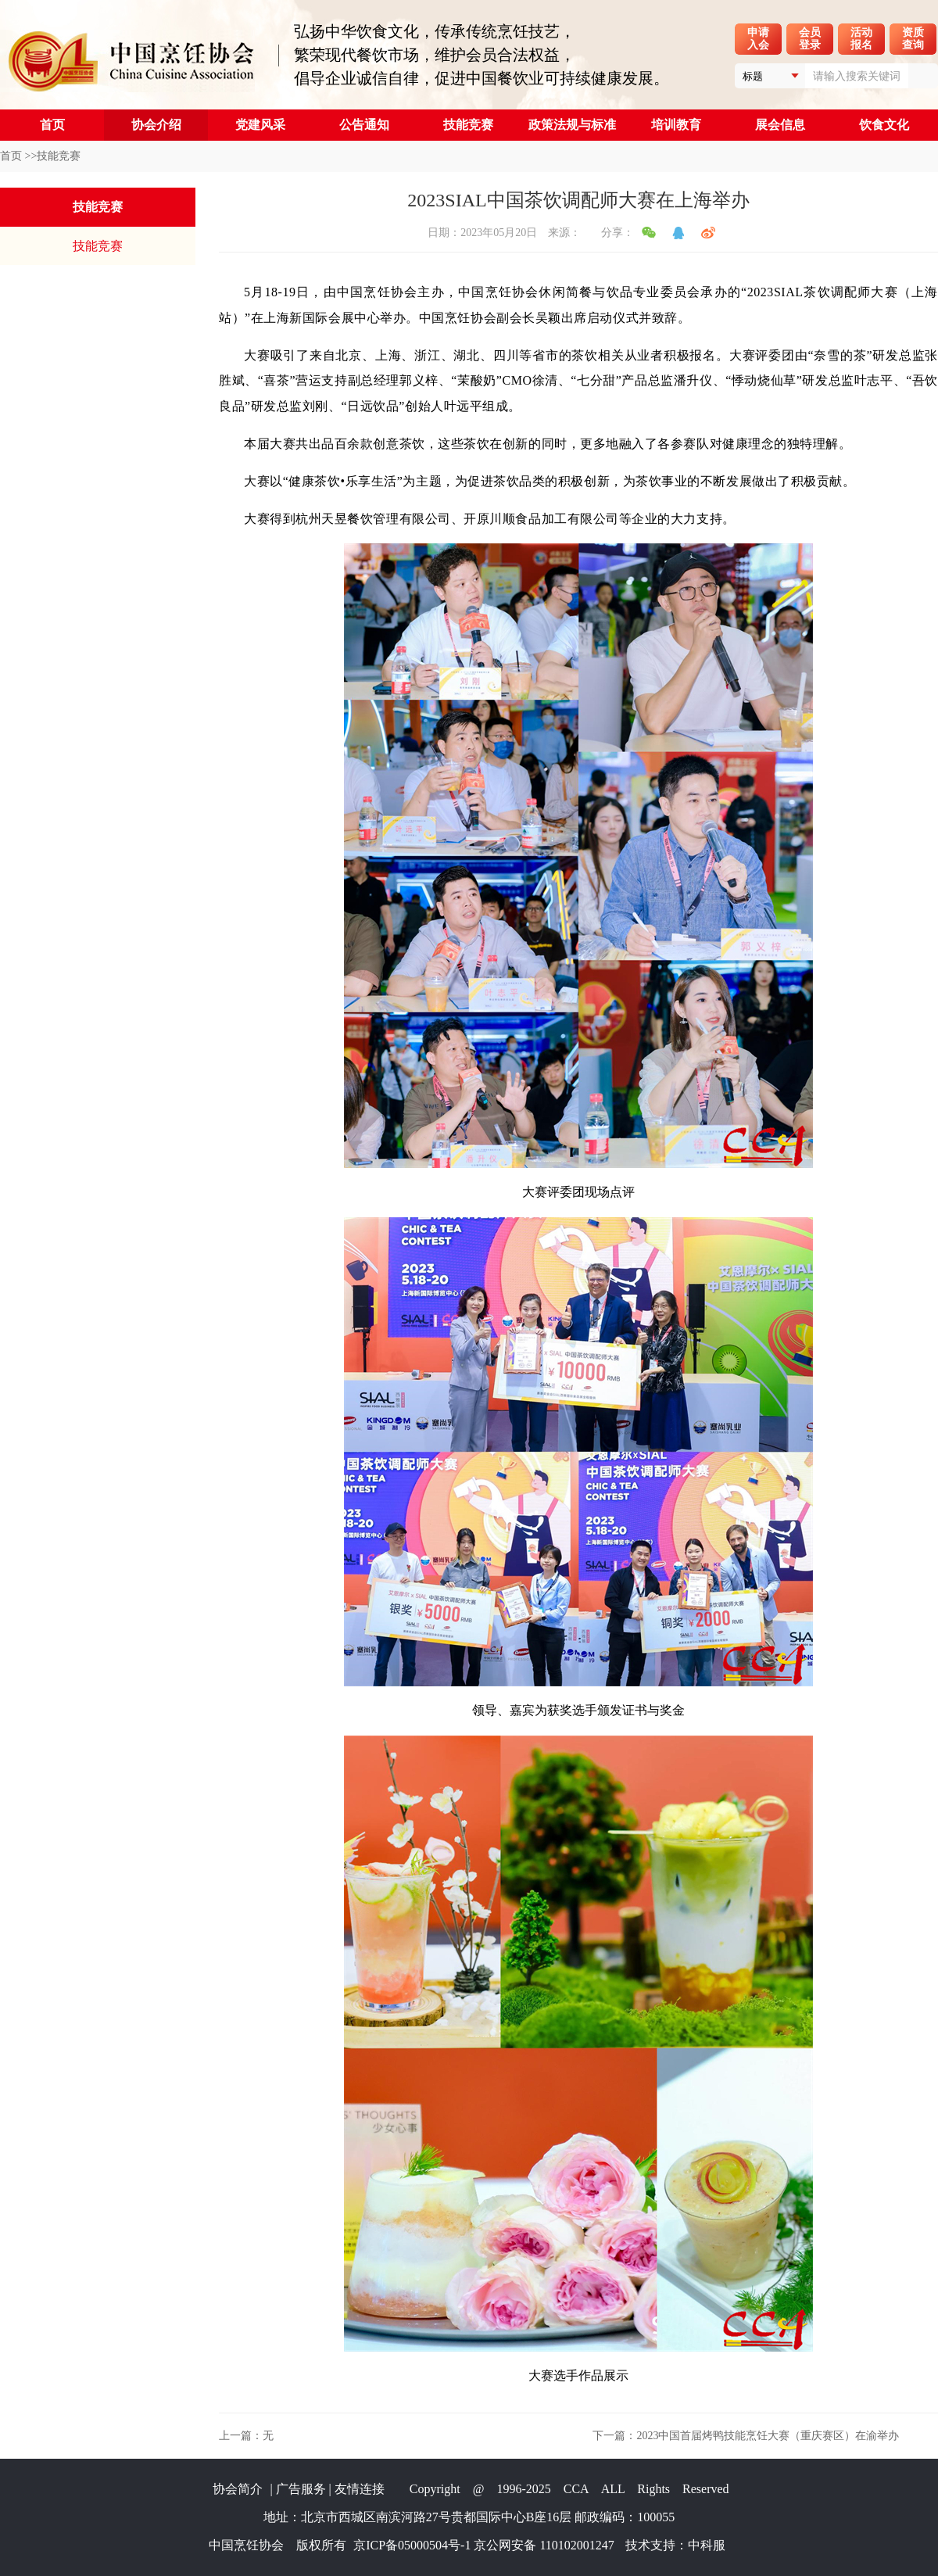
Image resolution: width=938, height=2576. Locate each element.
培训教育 (676, 124)
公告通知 (364, 124)
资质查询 (913, 39)
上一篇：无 (246, 2436)
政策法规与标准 (572, 124)
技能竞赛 (468, 124)
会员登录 (810, 39)
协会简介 (238, 2488)
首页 (52, 124)
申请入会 (758, 39)
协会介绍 (156, 124)
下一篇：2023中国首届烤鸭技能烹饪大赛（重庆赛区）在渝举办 (746, 2436)
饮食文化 (884, 124)
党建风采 (260, 124)
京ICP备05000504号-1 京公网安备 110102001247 (483, 2545)
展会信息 (780, 124)
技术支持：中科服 (675, 2545)
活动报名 (861, 39)
